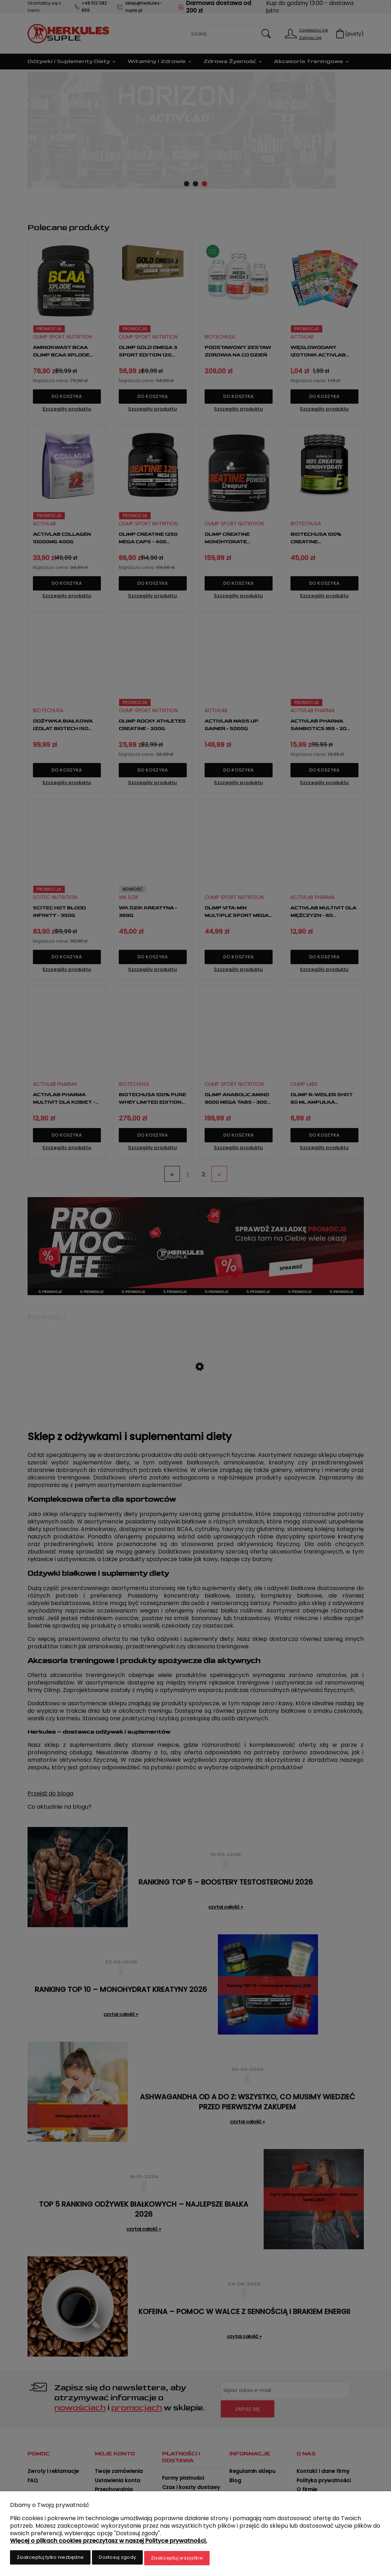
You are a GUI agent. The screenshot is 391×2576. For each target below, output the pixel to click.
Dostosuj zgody (117, 2558)
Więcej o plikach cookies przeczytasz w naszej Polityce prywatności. (108, 2542)
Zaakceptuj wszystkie (177, 2558)
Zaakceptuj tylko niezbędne (50, 2558)
